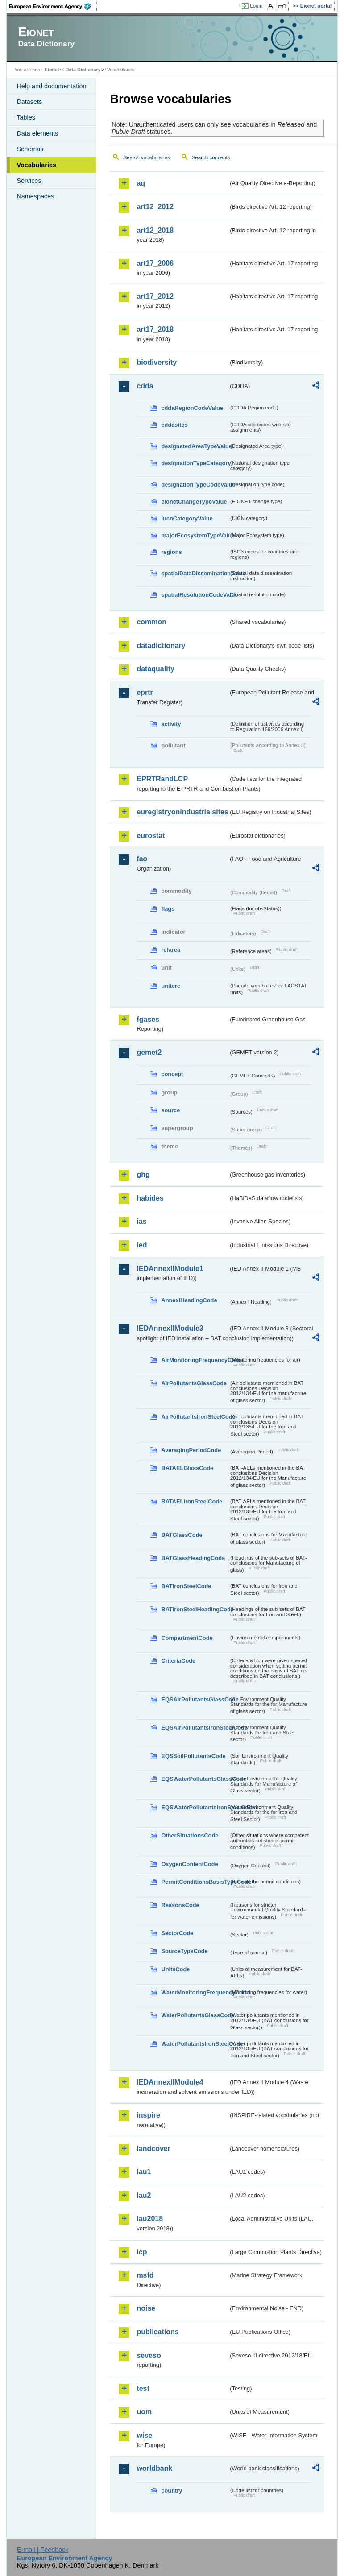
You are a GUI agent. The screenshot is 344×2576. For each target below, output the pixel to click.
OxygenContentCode (189, 1864)
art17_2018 (155, 329)
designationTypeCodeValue (194, 484)
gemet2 (149, 1052)
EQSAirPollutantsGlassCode (194, 1699)
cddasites (174, 424)
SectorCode (177, 1933)
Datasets (29, 101)
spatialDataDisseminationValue (194, 573)
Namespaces (35, 196)
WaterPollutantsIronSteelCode (194, 2043)
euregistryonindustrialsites (182, 812)
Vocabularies (36, 165)
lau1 (144, 2172)
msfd (145, 2275)
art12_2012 (155, 207)
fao (142, 859)
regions (171, 552)
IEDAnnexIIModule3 (170, 1328)
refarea (170, 949)
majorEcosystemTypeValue (194, 535)
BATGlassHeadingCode (193, 1558)
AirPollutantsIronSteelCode (194, 1416)
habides (150, 1198)
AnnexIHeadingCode (189, 1300)
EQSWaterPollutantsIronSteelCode (194, 1807)
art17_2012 (155, 296)
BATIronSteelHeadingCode (194, 1609)
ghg (143, 1174)
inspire (148, 2115)
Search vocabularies (146, 157)
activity (171, 724)
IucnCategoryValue (186, 518)
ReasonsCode (180, 1905)
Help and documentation (51, 86)
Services (29, 180)
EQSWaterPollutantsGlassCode (194, 1778)
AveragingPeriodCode (191, 1450)
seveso (149, 2355)
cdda (145, 386)
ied (142, 1245)
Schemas (30, 149)
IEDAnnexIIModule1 (170, 1268)
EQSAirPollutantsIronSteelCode (194, 1727)
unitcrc (170, 986)
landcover (153, 2148)
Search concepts (211, 157)
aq (141, 183)
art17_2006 (155, 263)
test (143, 2388)
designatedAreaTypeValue (194, 446)
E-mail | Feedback (43, 2549)
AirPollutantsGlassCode (193, 1383)
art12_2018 (155, 230)
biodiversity (157, 362)
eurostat (151, 835)
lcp (142, 2252)
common (151, 622)
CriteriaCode (178, 1660)
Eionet (52, 69)
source (170, 1110)
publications (157, 2332)
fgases (148, 1019)
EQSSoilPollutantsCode (193, 1756)
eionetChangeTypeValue (194, 501)
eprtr (145, 692)
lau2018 (150, 2218)
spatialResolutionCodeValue (194, 594)
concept (172, 1074)
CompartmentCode (186, 1638)
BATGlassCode (181, 1535)
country (171, 2490)
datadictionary (161, 645)
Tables (26, 117)
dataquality (155, 669)
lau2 (144, 2195)
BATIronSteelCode (186, 1586)
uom (144, 2411)
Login (256, 5)
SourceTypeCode (184, 1951)
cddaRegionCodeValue (192, 408)
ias (141, 1221)
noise (146, 2308)
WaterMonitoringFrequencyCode (194, 1992)
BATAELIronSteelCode (191, 1501)
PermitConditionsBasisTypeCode (194, 1881)
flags (167, 908)
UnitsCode (175, 1969)
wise (144, 2435)
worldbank (154, 2468)
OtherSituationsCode (189, 1835)
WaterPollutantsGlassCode (194, 2015)
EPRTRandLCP (162, 779)
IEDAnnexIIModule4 (170, 2082)
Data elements (37, 133)
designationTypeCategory (194, 463)
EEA (53, 6)
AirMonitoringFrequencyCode (194, 1360)
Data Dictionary (83, 69)
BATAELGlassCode (187, 1468)
